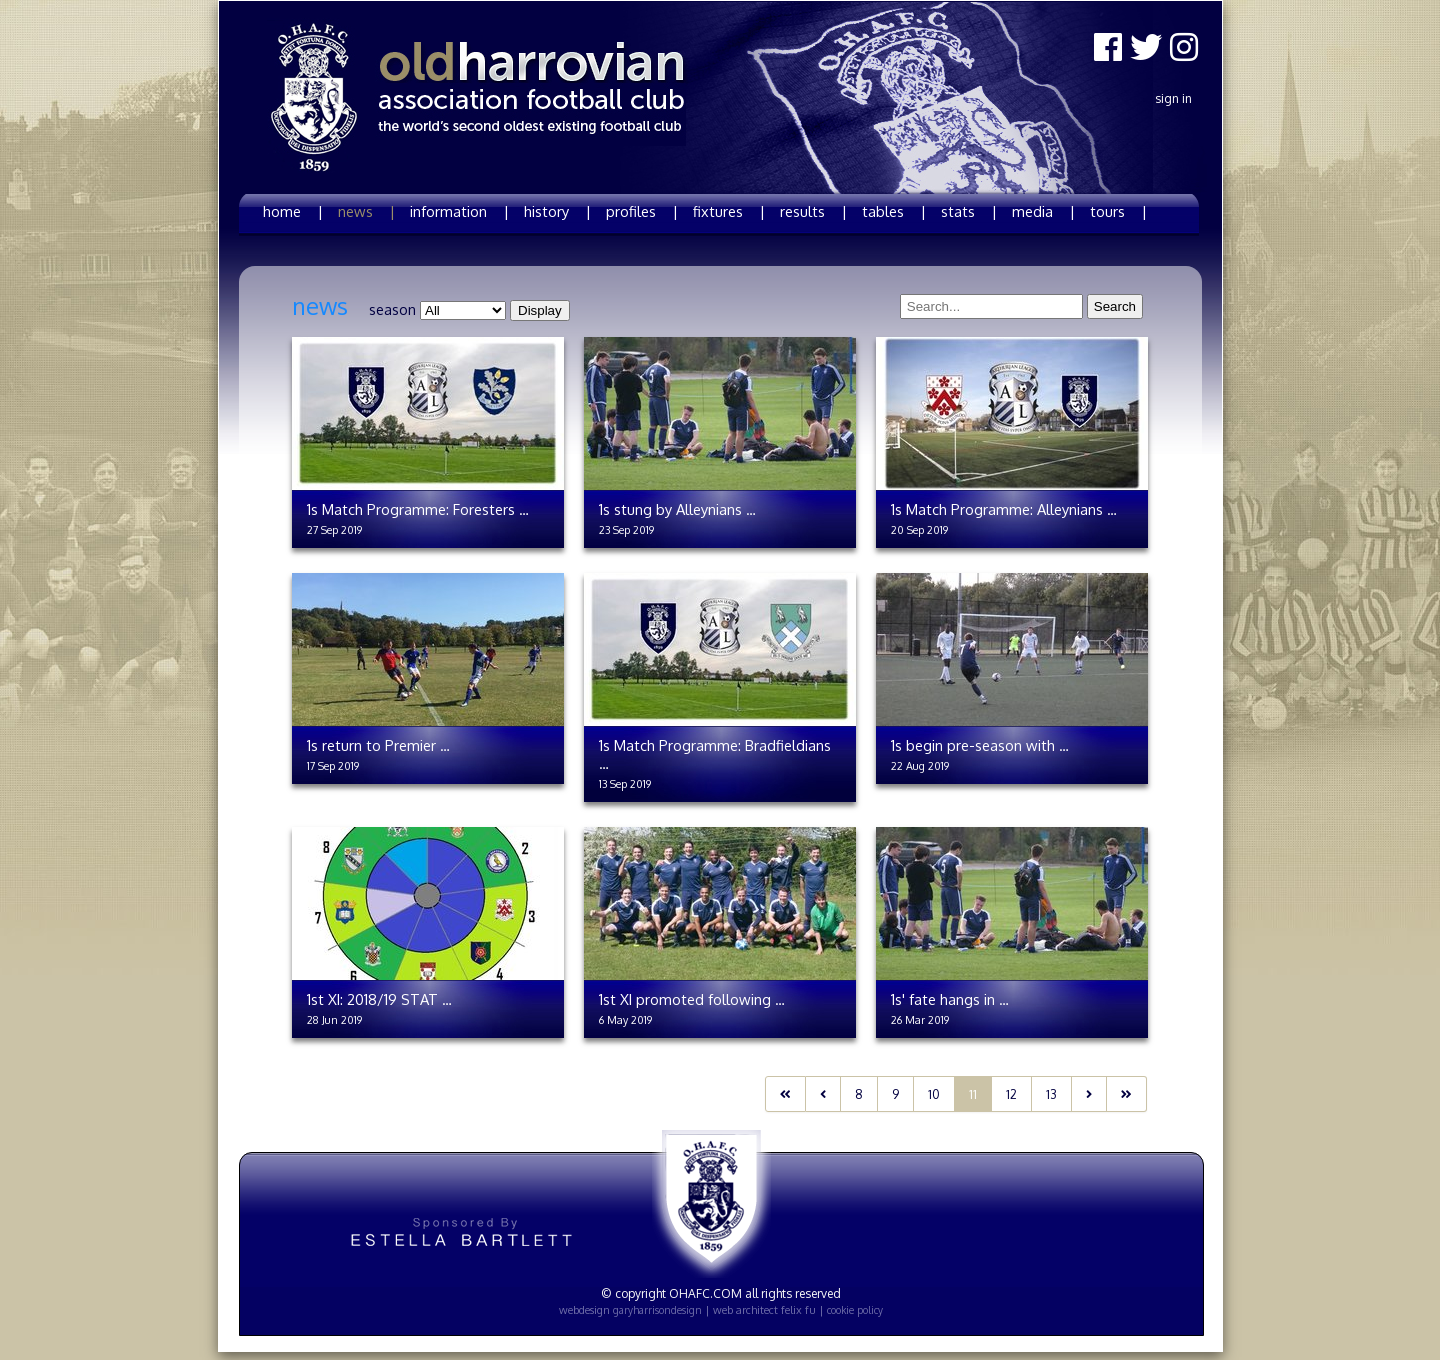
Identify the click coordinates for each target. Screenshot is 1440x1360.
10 (934, 1094)
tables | (894, 211)
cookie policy (855, 1310)
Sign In (1173, 98)
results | (813, 211)
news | (366, 211)
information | (459, 211)
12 (1011, 1094)
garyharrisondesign (657, 1310)
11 (973, 1094)
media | (1043, 211)
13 (1051, 1094)
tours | (1118, 211)
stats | (969, 211)
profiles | (642, 211)
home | (293, 211)
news (320, 306)
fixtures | (729, 211)
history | (557, 211)
